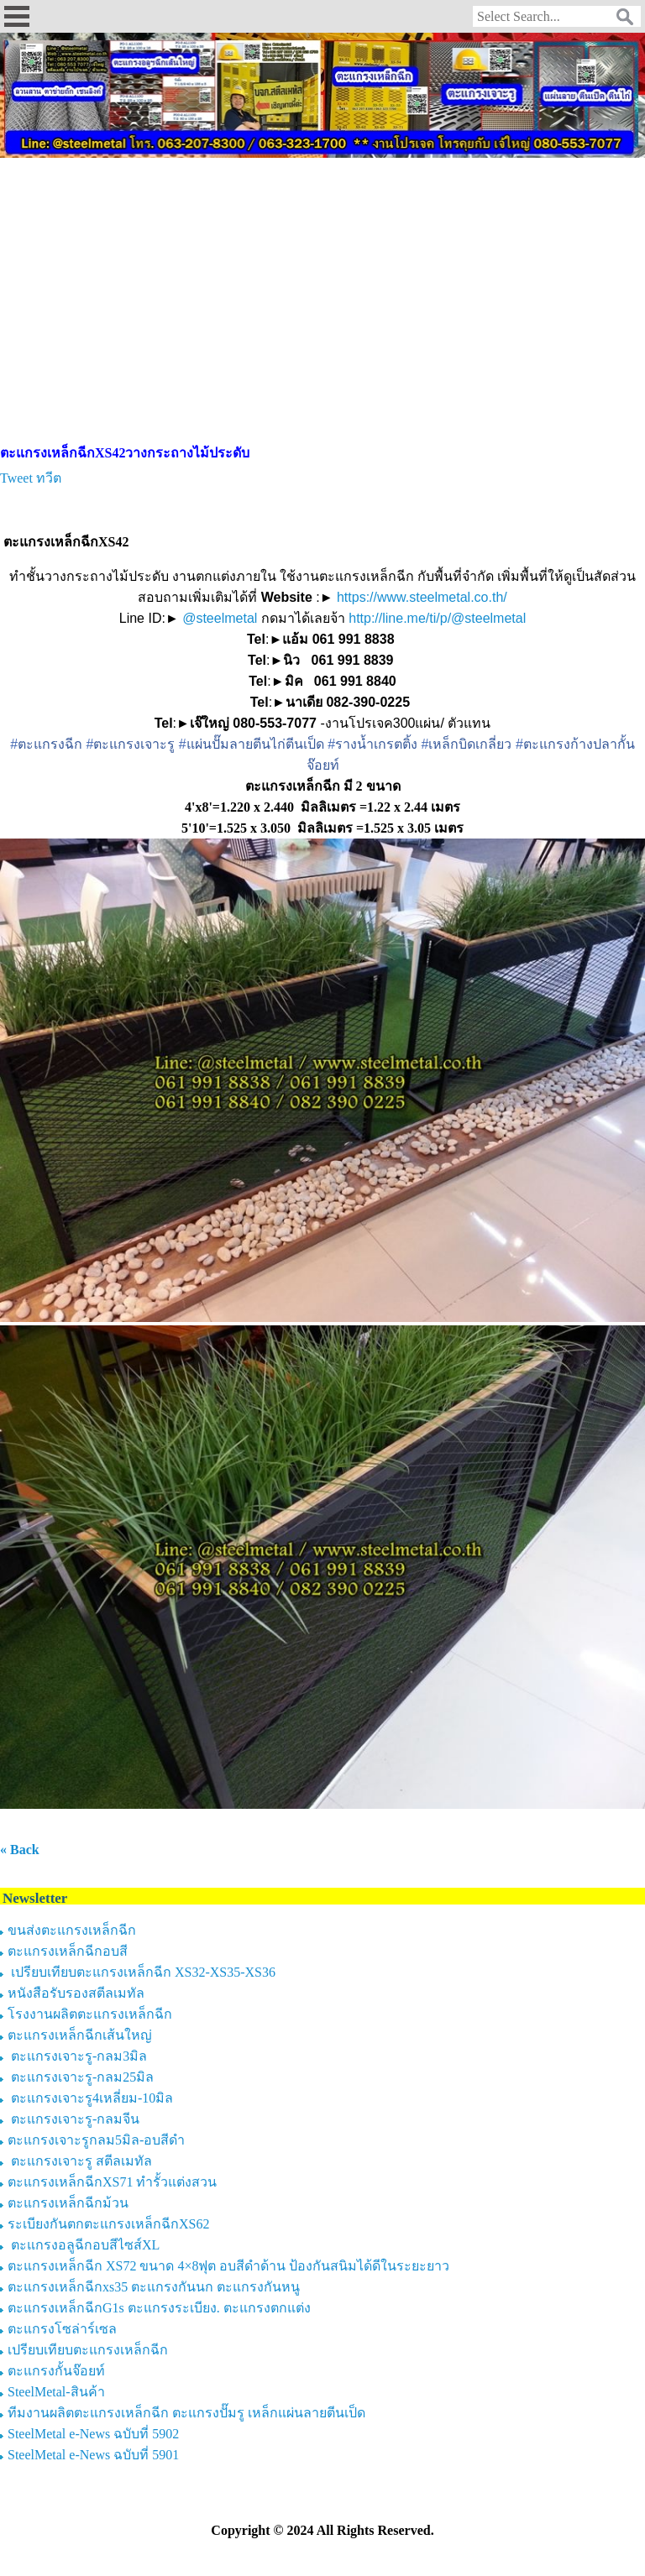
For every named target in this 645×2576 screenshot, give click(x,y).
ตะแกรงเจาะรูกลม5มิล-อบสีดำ (96, 2140)
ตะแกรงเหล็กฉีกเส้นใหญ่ (80, 2035)
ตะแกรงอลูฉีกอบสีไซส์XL (84, 2245)
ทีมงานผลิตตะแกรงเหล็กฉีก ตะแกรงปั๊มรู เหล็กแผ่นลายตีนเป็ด (186, 2413)
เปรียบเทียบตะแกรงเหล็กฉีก (88, 2350)
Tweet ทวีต (30, 478)
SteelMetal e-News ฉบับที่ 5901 (93, 2455)
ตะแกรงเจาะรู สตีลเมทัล (80, 2161)
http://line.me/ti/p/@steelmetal (437, 618)
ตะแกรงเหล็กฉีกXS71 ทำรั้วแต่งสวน (112, 2182)
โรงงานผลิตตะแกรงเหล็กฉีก (90, 2014)
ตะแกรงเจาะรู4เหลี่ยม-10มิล (90, 2098)
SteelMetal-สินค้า (56, 2392)
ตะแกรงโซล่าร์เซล (62, 2329)
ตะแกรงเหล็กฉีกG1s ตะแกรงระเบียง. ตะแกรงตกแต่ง (159, 2308)
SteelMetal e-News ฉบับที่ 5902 (93, 2434)
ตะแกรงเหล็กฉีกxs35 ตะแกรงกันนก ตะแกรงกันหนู (154, 2287)
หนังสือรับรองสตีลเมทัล (76, 1993)
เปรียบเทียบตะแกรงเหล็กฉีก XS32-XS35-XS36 (141, 1972)
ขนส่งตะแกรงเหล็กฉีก (72, 1930)
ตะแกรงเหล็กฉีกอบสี (68, 1951)
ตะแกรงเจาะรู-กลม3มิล (77, 2056)
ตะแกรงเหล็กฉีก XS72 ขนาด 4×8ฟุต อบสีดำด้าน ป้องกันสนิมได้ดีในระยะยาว (228, 2266)
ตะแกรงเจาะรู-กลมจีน (73, 2119)
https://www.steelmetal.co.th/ (422, 597)
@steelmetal (219, 618)
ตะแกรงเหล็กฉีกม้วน (68, 2203)
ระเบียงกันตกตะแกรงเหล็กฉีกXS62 (108, 2224)
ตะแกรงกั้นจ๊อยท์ (56, 2371)
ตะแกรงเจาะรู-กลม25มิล (81, 2077)
